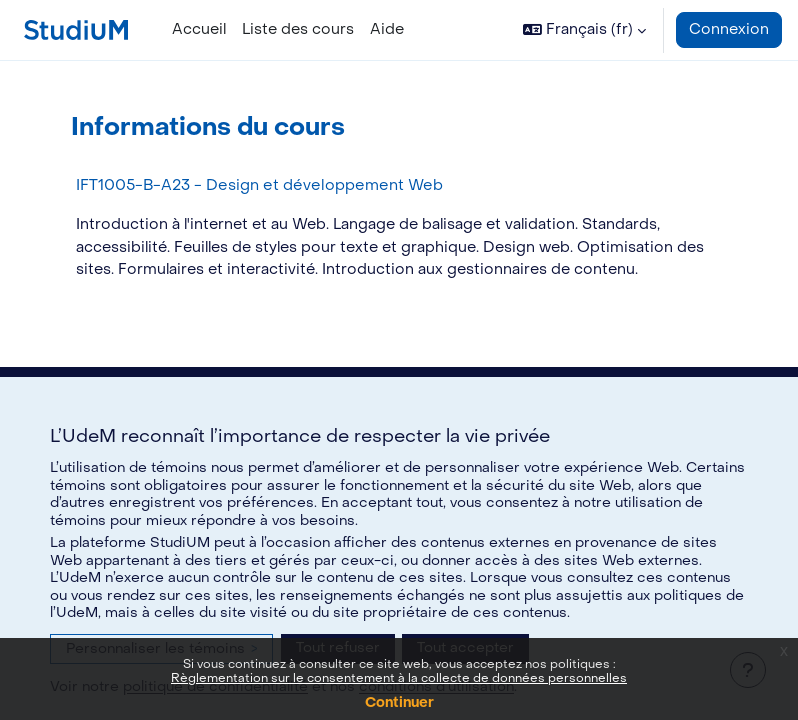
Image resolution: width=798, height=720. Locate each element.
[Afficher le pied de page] (748, 670)
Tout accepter (465, 647)
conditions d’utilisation (436, 686)
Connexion (729, 29)
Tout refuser (338, 647)
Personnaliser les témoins (161, 648)
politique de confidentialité (215, 686)
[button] (584, 30)
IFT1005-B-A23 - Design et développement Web (259, 185)
